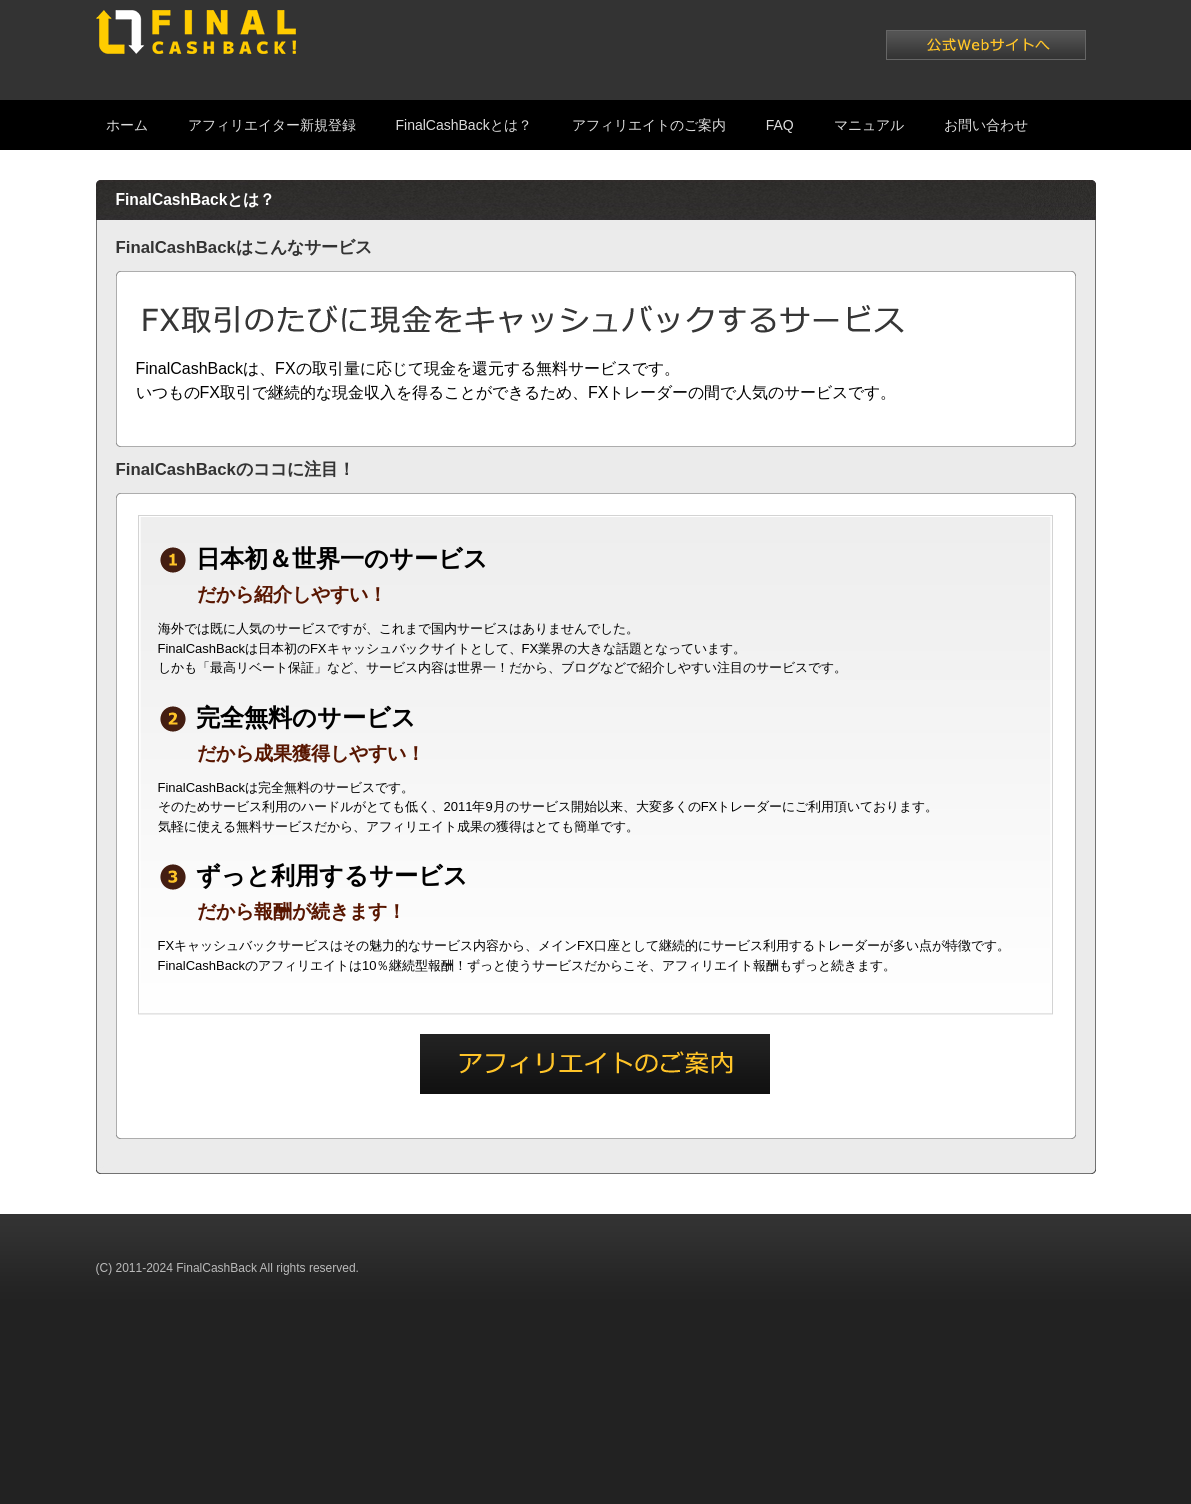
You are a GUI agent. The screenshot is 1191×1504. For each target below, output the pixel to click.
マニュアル (869, 125)
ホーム (127, 125)
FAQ (780, 125)
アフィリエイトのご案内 (649, 125)
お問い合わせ (986, 125)
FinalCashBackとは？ (464, 125)
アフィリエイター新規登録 (272, 125)
